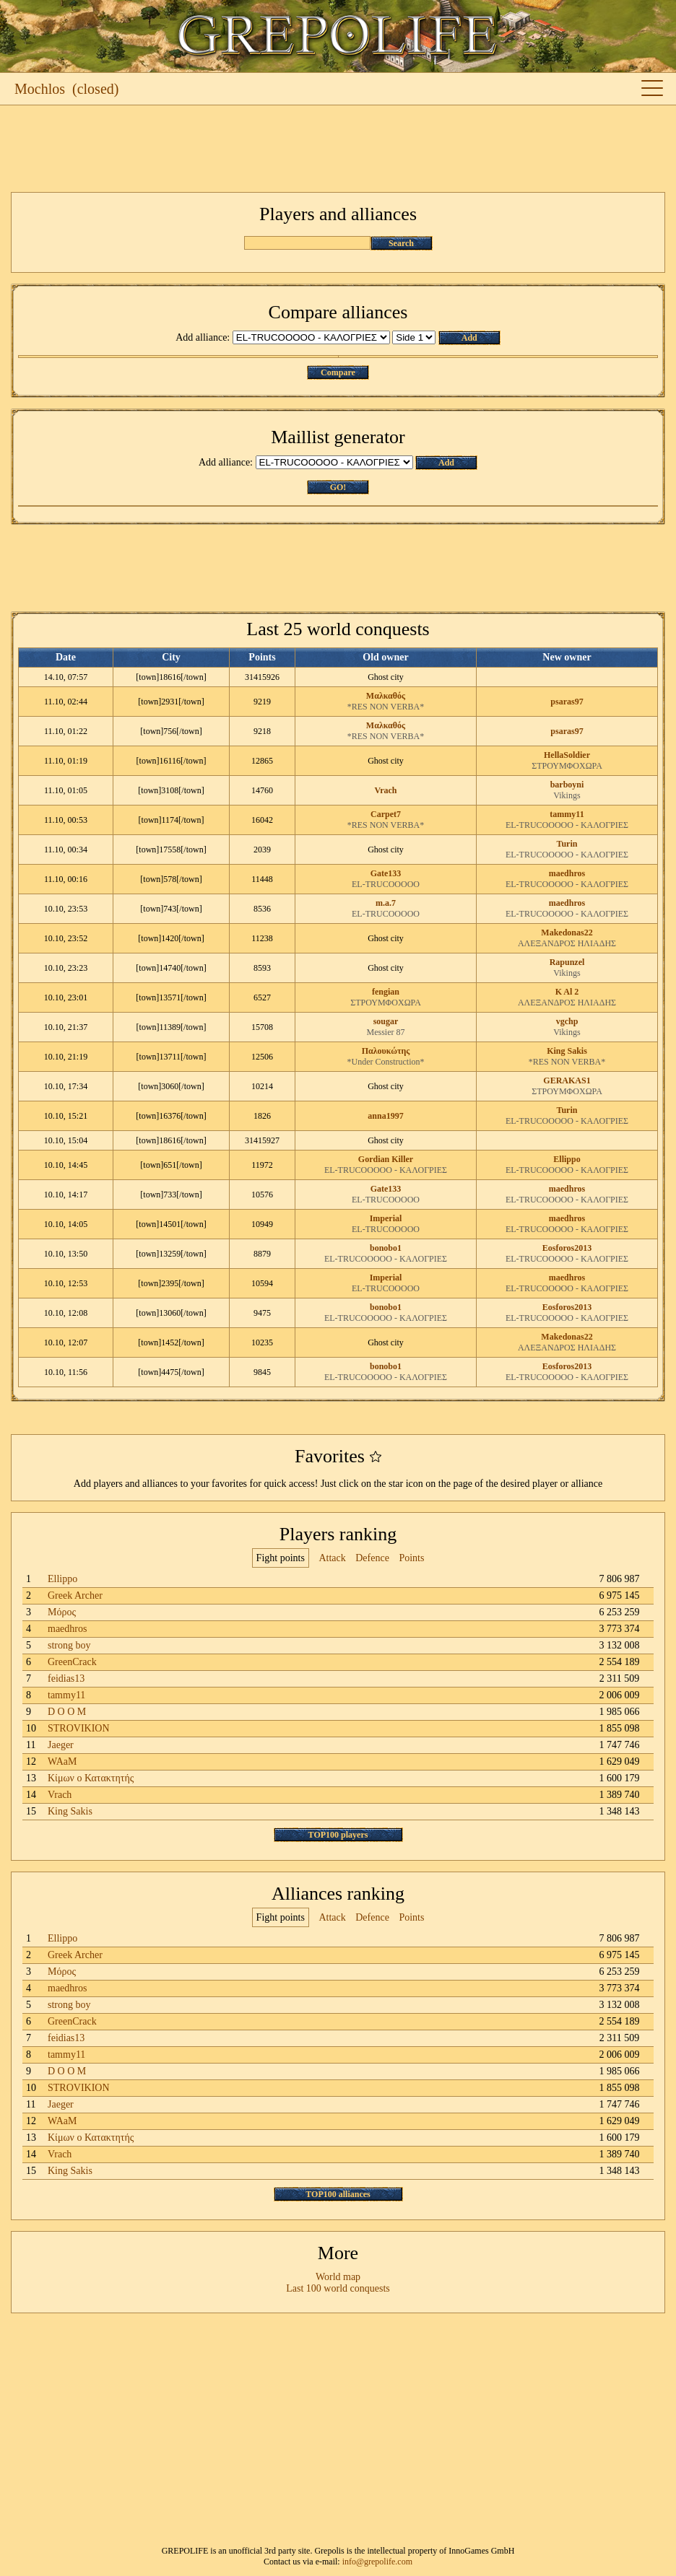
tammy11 (567, 814)
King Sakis (567, 1051)
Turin (567, 844)
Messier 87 (386, 1032)
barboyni (567, 785)
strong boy (69, 1645)
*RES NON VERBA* (385, 707)
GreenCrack (72, 1661)
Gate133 (386, 873)
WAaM (62, 1761)
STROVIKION (79, 1728)
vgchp (567, 1021)
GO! (338, 487)
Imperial (386, 1218)
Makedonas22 (566, 932)
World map (338, 2276)
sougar (386, 1021)
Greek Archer (75, 1595)
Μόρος (62, 1612)
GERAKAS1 (566, 1080)
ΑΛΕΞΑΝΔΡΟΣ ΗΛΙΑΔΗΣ (567, 943)
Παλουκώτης (386, 1051)
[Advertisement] (338, 148)
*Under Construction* (386, 1062)
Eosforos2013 (567, 1248)
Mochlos (39, 89)
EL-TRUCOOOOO (386, 884)
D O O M (67, 1711)
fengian (385, 992)
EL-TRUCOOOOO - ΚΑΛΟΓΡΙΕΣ (567, 825)
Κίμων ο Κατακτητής (91, 1778)
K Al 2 (567, 992)
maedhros (567, 873)
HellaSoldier (567, 755)
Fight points (280, 1558)
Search (401, 243)
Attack (331, 1558)
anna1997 (385, 1116)
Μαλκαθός (385, 696)
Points (411, 1558)
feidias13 (66, 1678)
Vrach (385, 790)
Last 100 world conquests (337, 2288)
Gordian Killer (385, 1159)
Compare (338, 372)
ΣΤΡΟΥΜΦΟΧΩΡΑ (567, 766)
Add (469, 338)
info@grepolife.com (377, 2562)
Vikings (566, 795)
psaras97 (566, 702)
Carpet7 (385, 814)
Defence (372, 1558)
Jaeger (61, 1744)
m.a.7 (386, 903)
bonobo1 (386, 1248)
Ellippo (566, 1159)
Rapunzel (567, 962)
